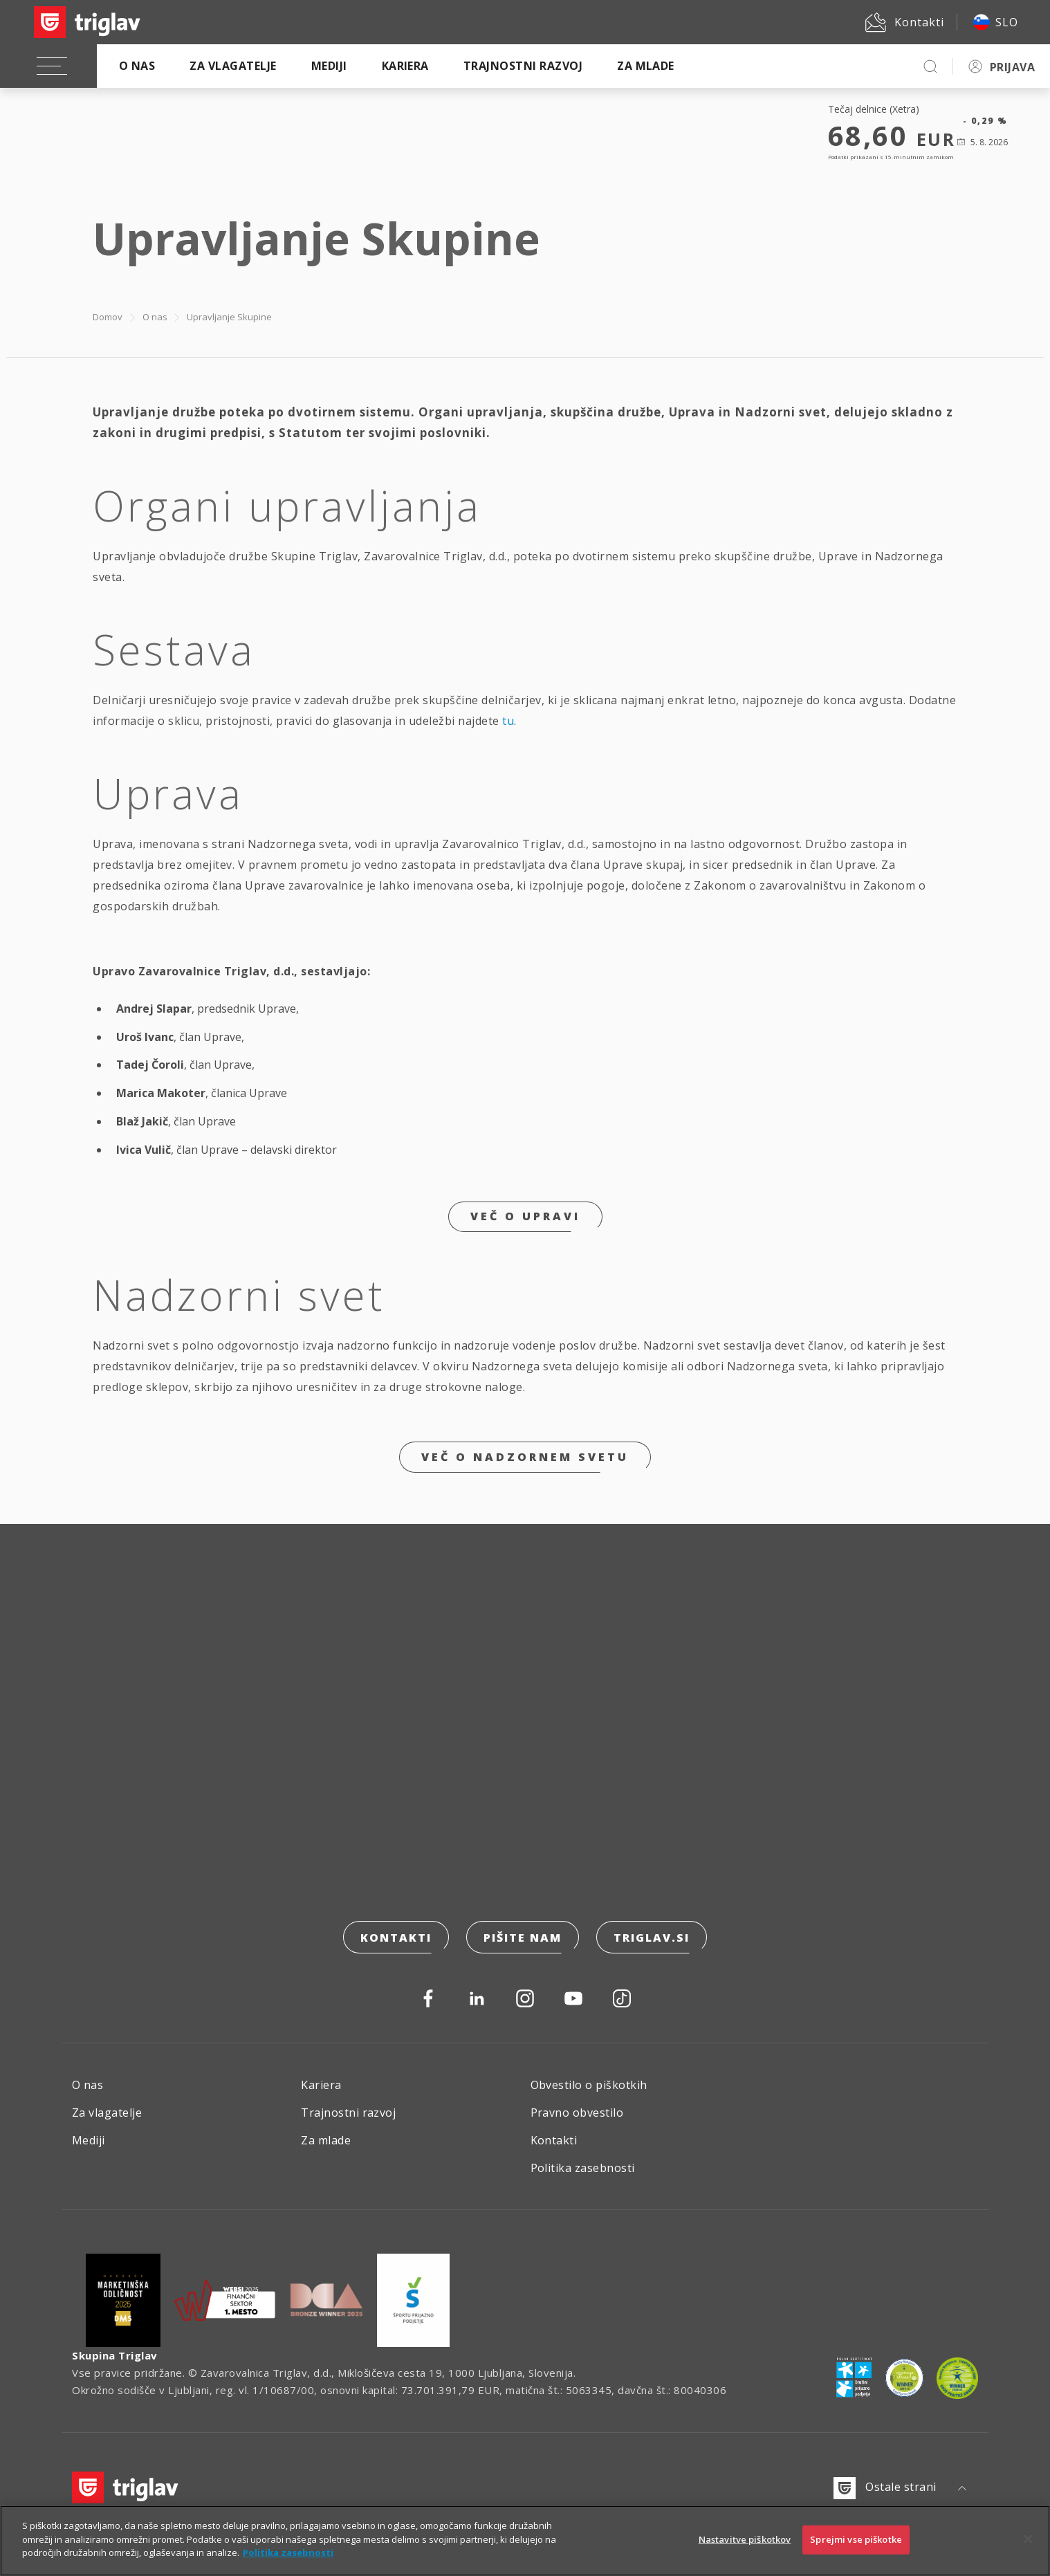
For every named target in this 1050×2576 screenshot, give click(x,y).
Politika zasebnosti (583, 2167)
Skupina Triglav (115, 2355)
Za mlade (645, 65)
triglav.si (652, 1937)
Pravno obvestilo (577, 2112)
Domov (107, 317)
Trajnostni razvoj (522, 65)
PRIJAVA (1012, 67)
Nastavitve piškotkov (745, 2539)
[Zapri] (1028, 2539)
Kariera (405, 65)
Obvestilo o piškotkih (589, 2084)
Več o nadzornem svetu (525, 1456)
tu (508, 720)
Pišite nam (522, 1937)
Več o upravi (525, 1216)
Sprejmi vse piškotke (856, 2539)
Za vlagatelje (233, 65)
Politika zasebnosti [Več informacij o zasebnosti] (288, 2552)
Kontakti (396, 1937)
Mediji (329, 65)
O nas (137, 65)
